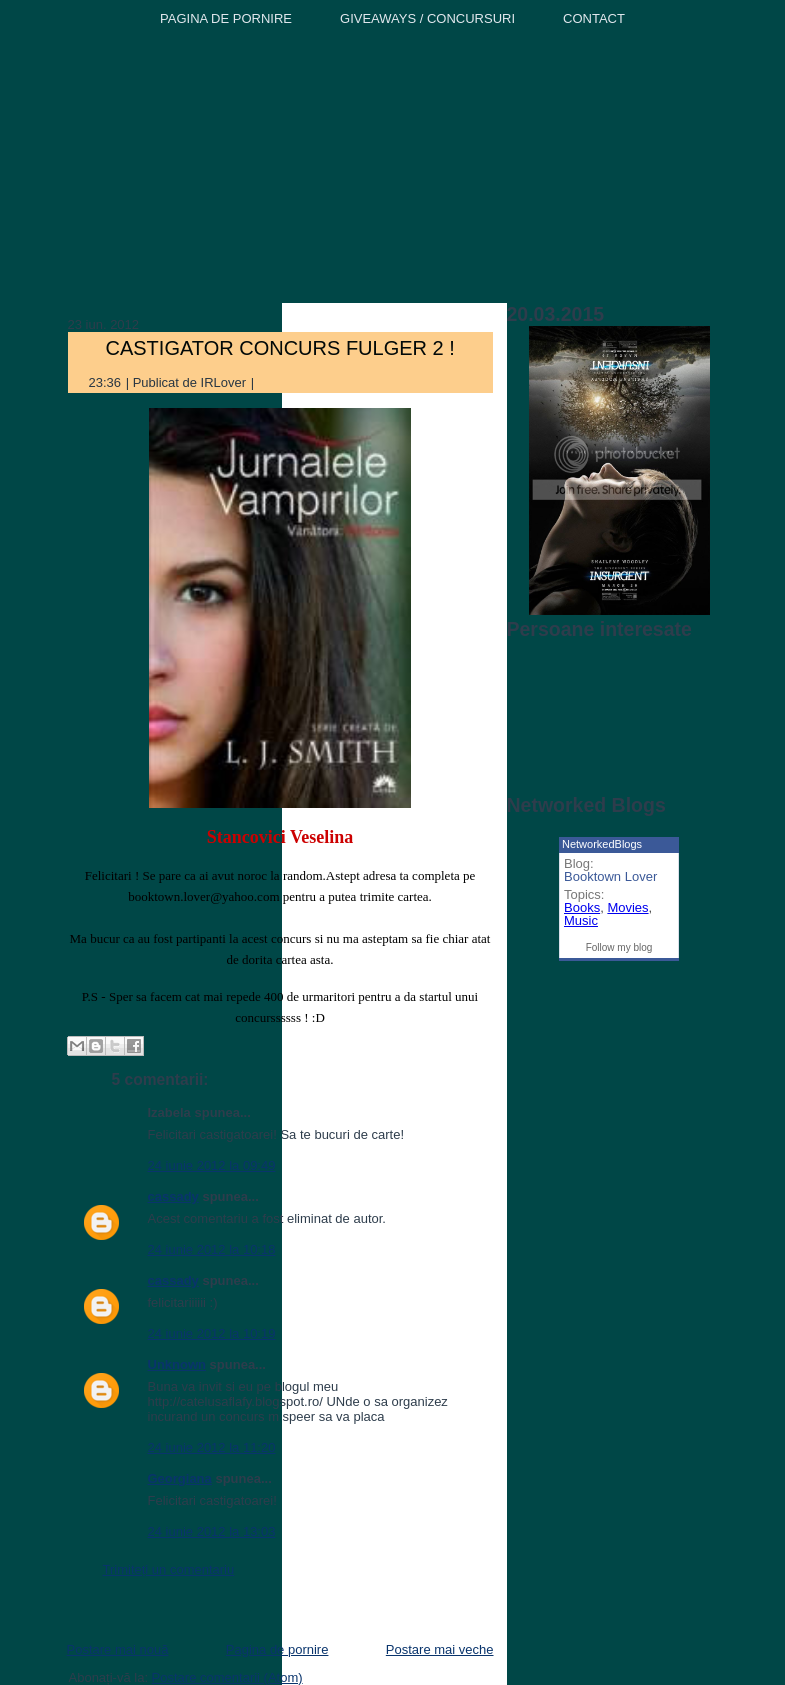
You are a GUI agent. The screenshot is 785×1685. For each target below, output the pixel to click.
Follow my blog (619, 947)
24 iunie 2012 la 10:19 (212, 1333)
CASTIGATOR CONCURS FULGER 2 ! (280, 348)
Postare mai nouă (118, 1649)
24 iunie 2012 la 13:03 (212, 1531)
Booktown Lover (610, 876)
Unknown (177, 1364)
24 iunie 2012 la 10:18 (212, 1249)
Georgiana (180, 1478)
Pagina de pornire (277, 1649)
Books (582, 907)
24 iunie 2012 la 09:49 (212, 1165)
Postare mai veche (440, 1649)
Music (581, 920)
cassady (173, 1196)
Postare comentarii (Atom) (227, 1677)
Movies (627, 907)
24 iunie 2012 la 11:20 (212, 1447)
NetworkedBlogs (602, 844)
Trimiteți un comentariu (169, 1569)
